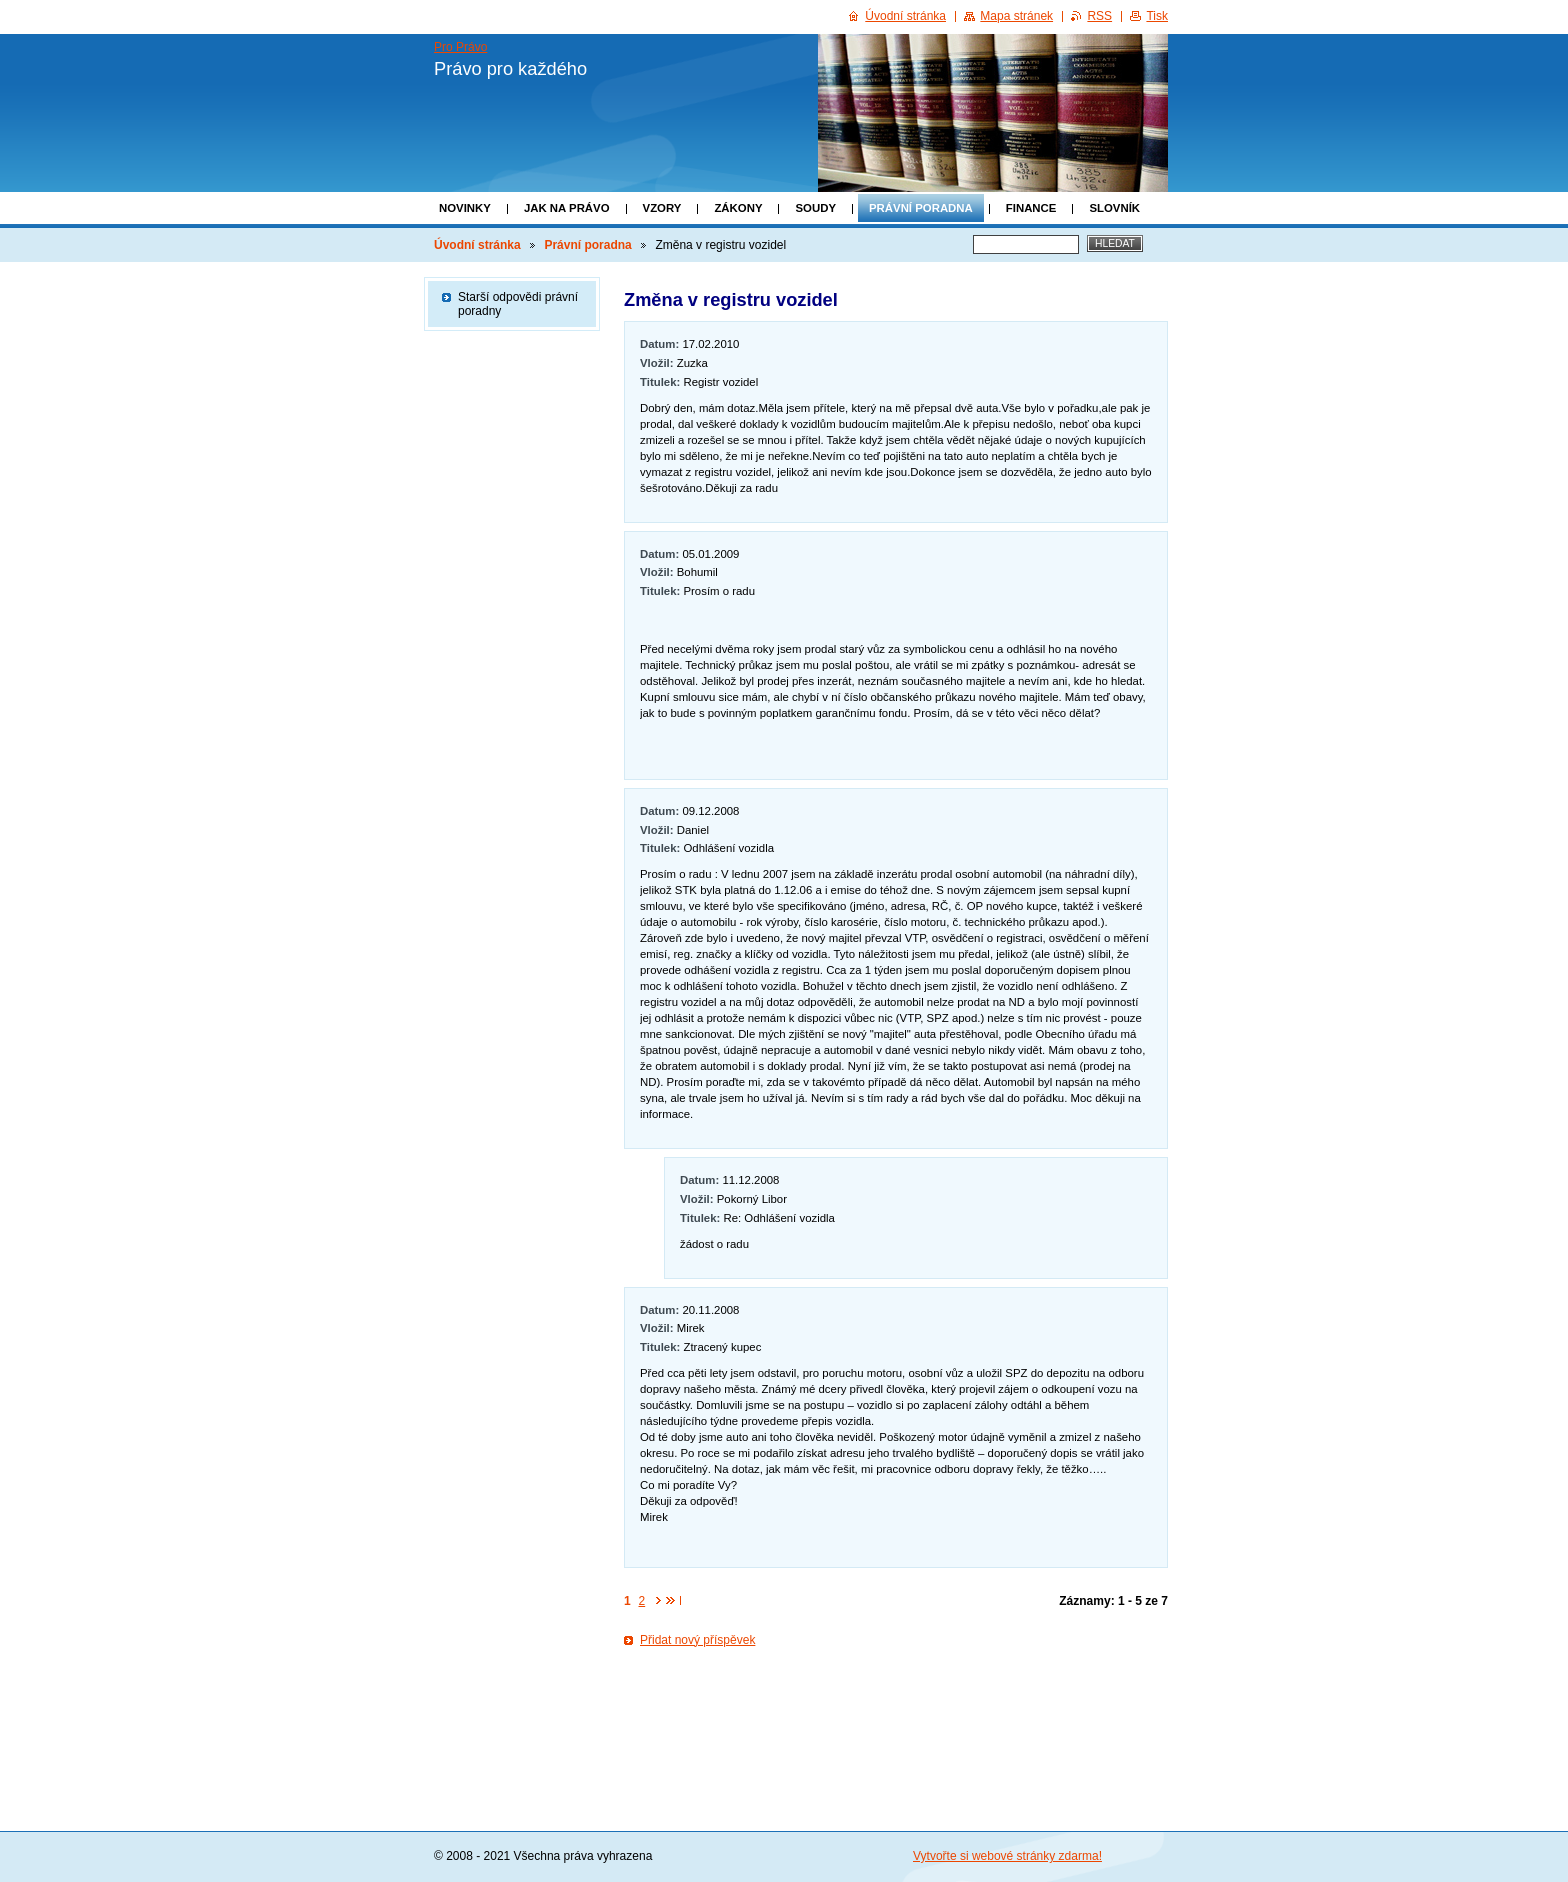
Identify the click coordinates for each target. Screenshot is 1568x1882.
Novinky (465, 208)
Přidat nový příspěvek (697, 1640)
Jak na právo (567, 208)
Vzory (662, 208)
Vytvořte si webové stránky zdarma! (1007, 1856)
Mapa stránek (1016, 16)
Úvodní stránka (477, 245)
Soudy (815, 208)
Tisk (1157, 16)
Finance (1031, 208)
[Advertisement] (896, 1713)
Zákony (738, 208)
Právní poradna (921, 208)
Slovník (1114, 208)
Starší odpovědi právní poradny (518, 304)
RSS (1099, 16)
